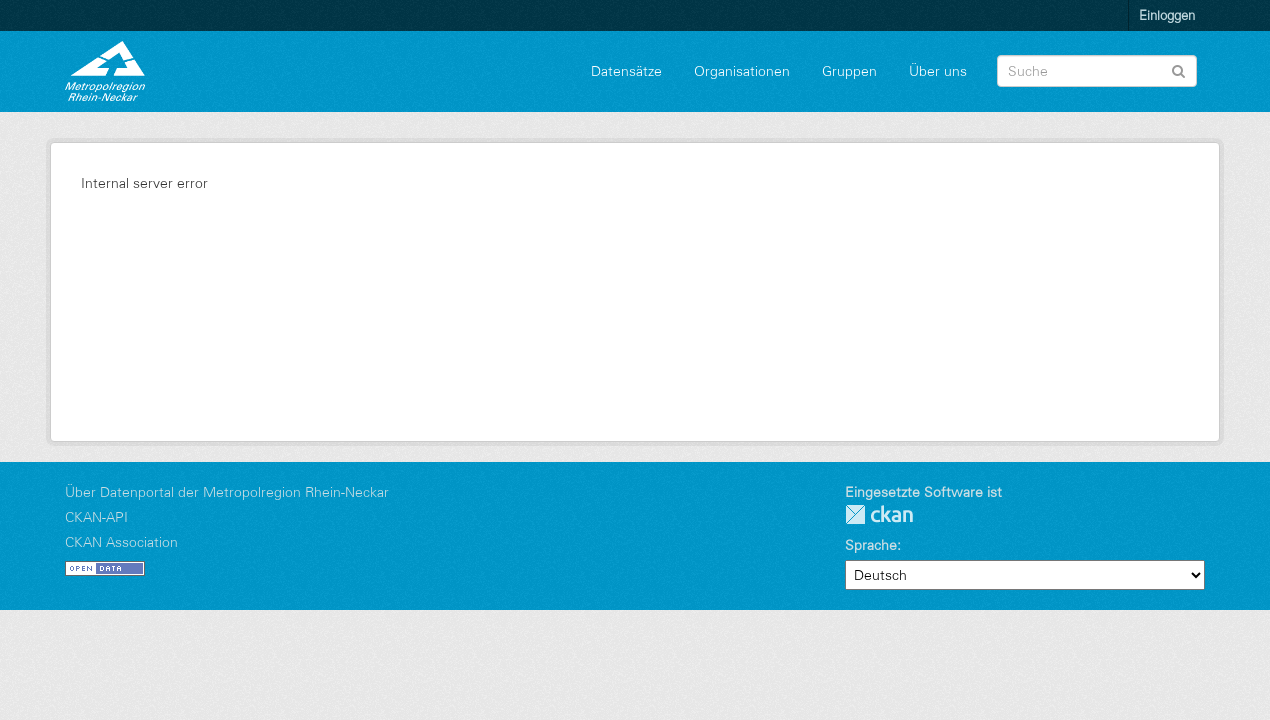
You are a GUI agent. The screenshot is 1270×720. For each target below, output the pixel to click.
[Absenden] (1178, 69)
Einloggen (1167, 15)
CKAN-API (96, 517)
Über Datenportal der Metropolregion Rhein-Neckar (227, 492)
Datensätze (626, 71)
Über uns (938, 71)
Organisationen (742, 71)
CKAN (879, 514)
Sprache (871, 545)
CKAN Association (121, 542)
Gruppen (849, 71)
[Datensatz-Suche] (1097, 71)
